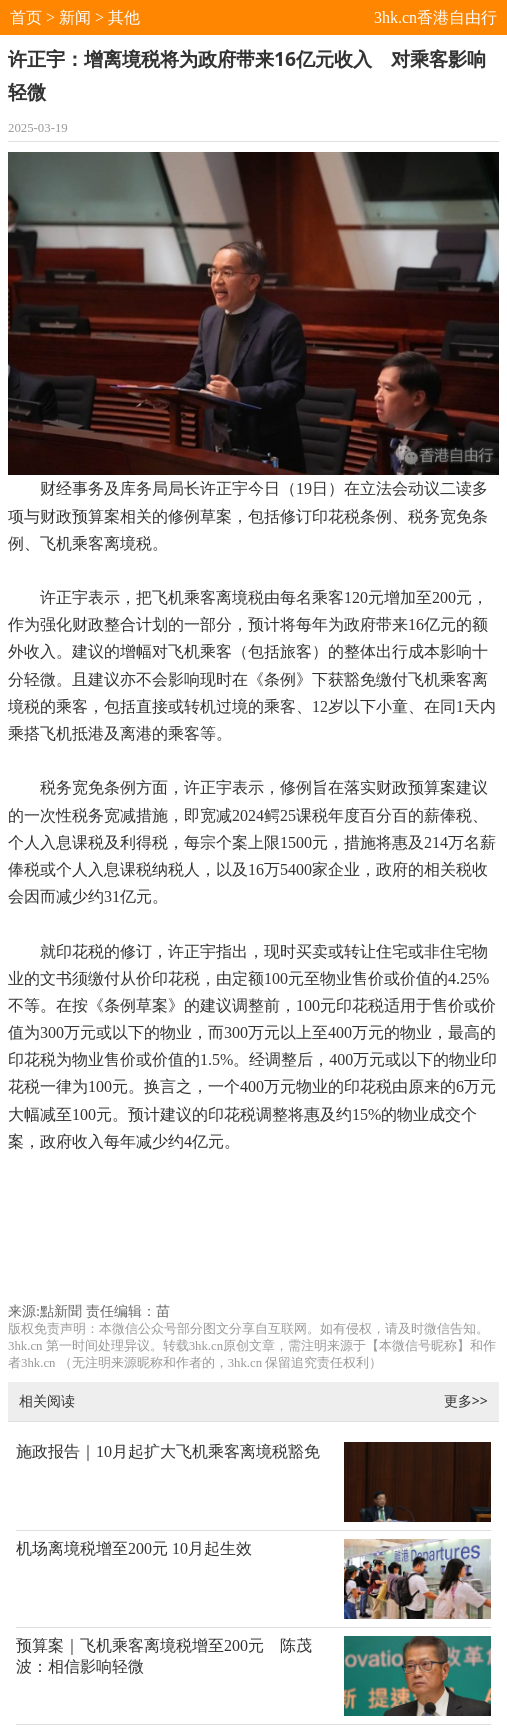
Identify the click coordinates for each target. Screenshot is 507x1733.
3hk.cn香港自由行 (435, 17)
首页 (26, 17)
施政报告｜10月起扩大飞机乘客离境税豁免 (168, 1451)
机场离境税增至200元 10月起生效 (134, 1548)
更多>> (466, 1400)
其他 (124, 17)
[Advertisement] (253, 1237)
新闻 (75, 17)
